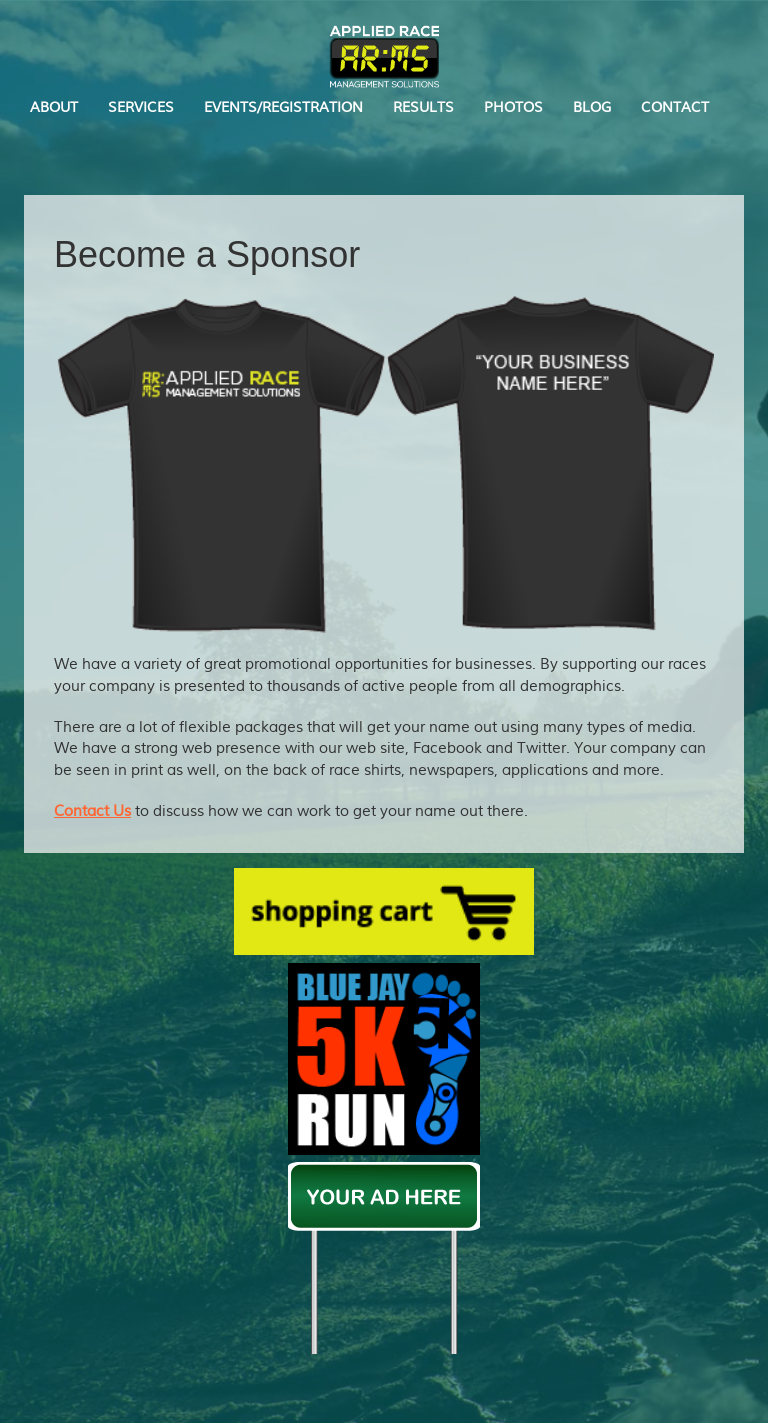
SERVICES (141, 107)
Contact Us (92, 811)
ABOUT (54, 107)
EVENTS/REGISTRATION (283, 107)
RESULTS (423, 107)
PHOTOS (513, 107)
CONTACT (675, 107)
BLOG (592, 107)
